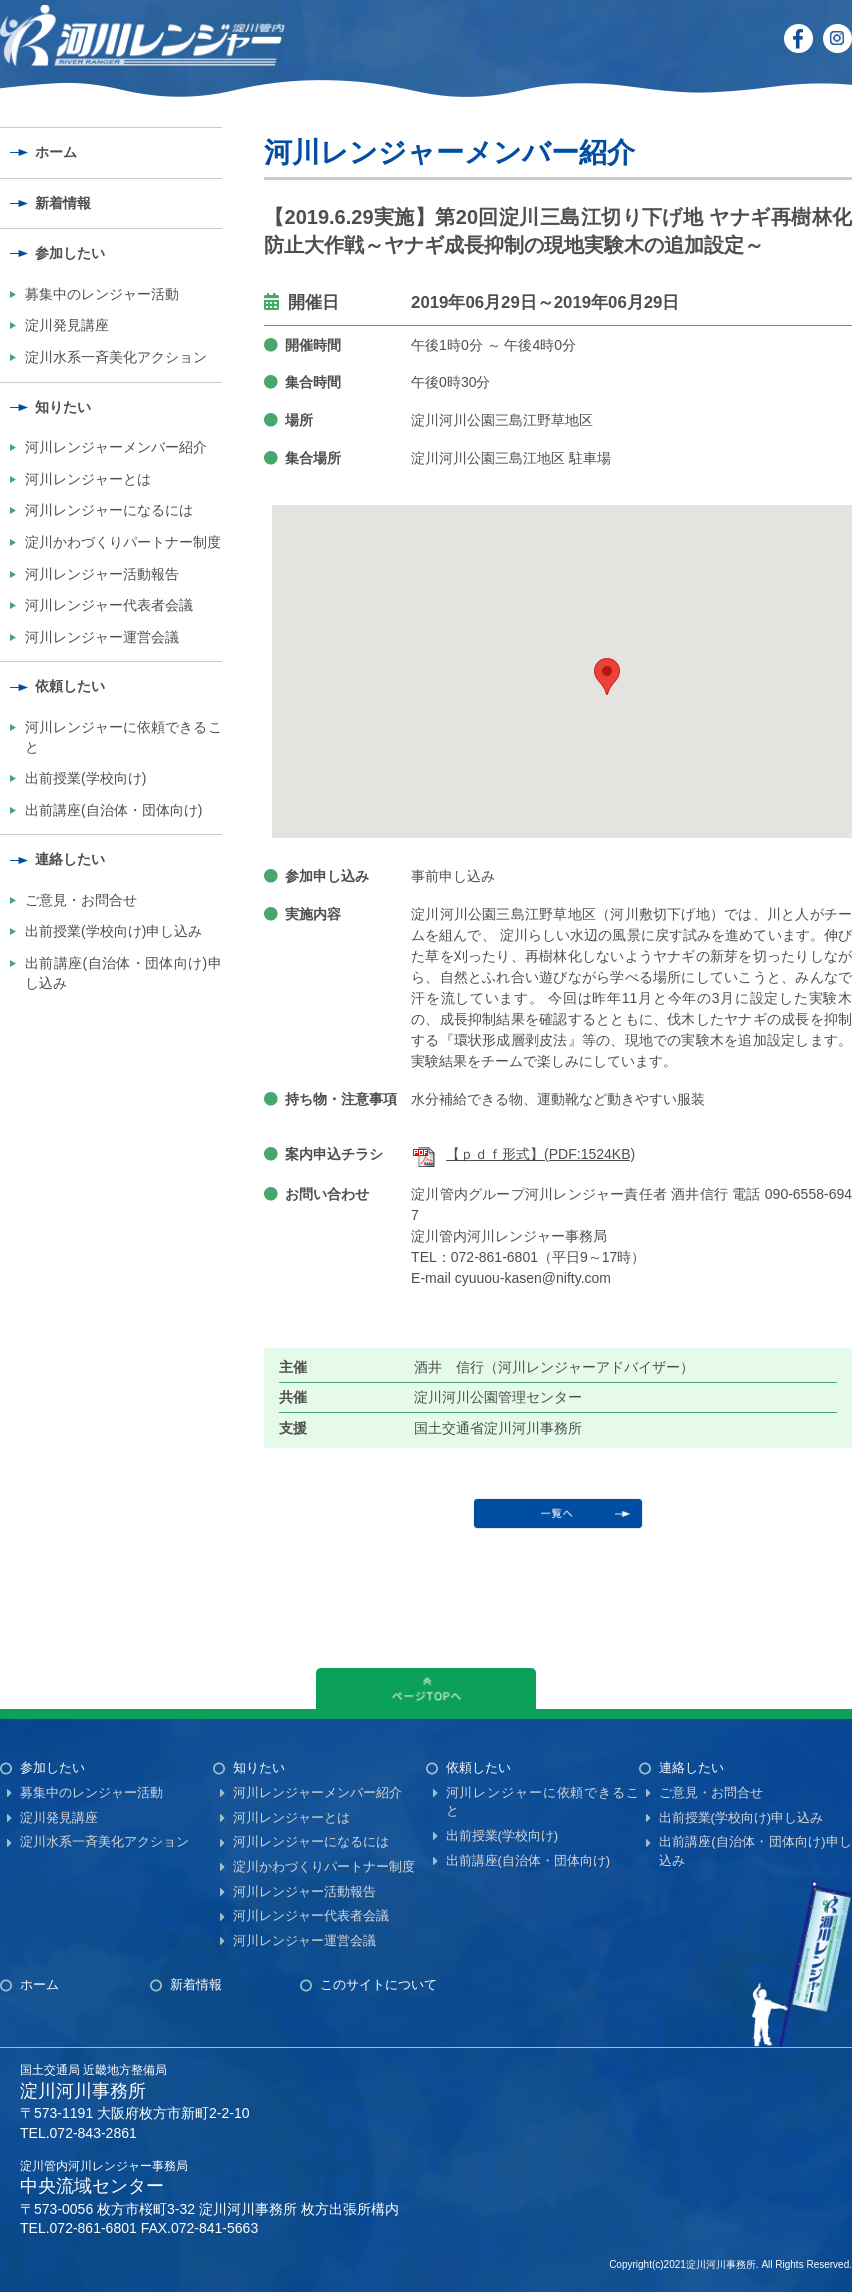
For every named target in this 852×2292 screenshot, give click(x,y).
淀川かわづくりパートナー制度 (123, 542)
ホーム (56, 152)
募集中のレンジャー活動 (102, 294)
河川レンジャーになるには (109, 510)
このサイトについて (378, 1984)
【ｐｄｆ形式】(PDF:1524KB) (523, 1154)
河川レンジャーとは (88, 479)
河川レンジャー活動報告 (102, 574)
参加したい (70, 253)
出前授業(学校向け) (85, 778)
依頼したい (70, 686)
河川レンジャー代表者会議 (109, 605)
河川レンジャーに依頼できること (123, 737)
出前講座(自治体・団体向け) (113, 810)
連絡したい (70, 859)
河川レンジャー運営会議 (102, 637)
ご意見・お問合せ (81, 900)
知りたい (63, 407)
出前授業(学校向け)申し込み (113, 931)
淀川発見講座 (67, 325)
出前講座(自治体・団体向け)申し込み (123, 973)
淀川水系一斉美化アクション (116, 357)
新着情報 (63, 203)
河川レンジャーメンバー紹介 (116, 447)
